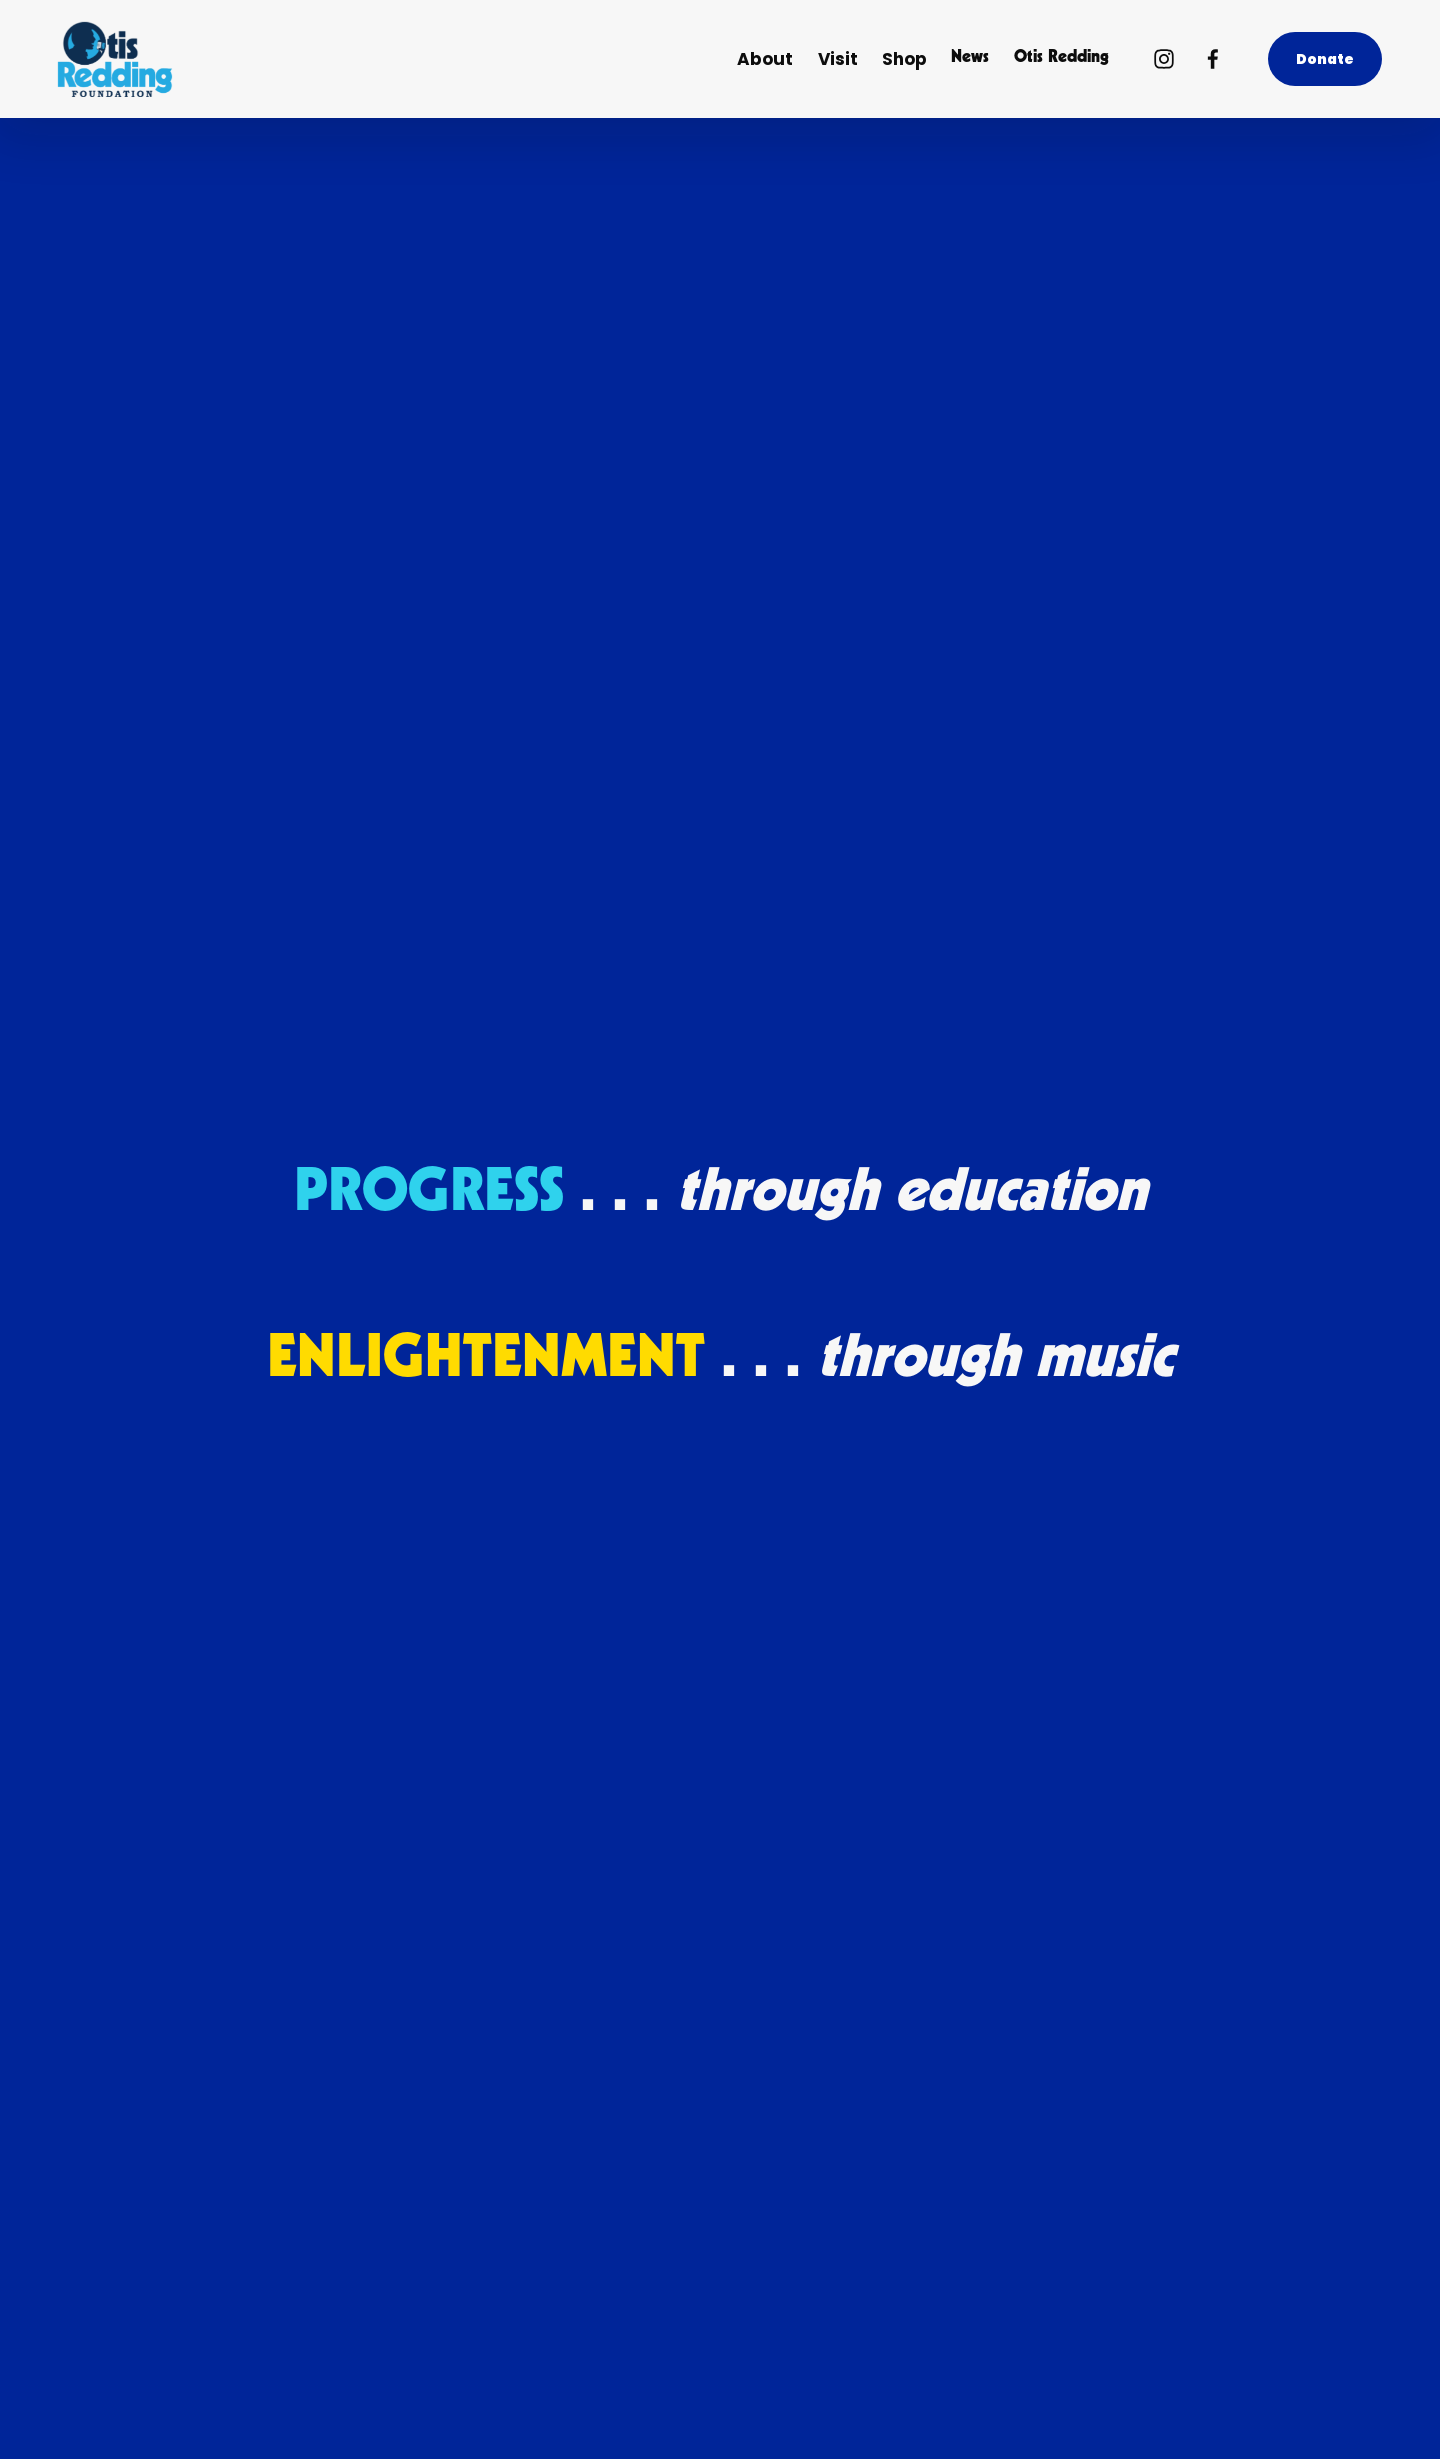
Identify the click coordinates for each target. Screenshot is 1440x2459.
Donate (1325, 59)
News (970, 58)
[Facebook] (1213, 59)
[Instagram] (1164, 59)
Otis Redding (1061, 58)
